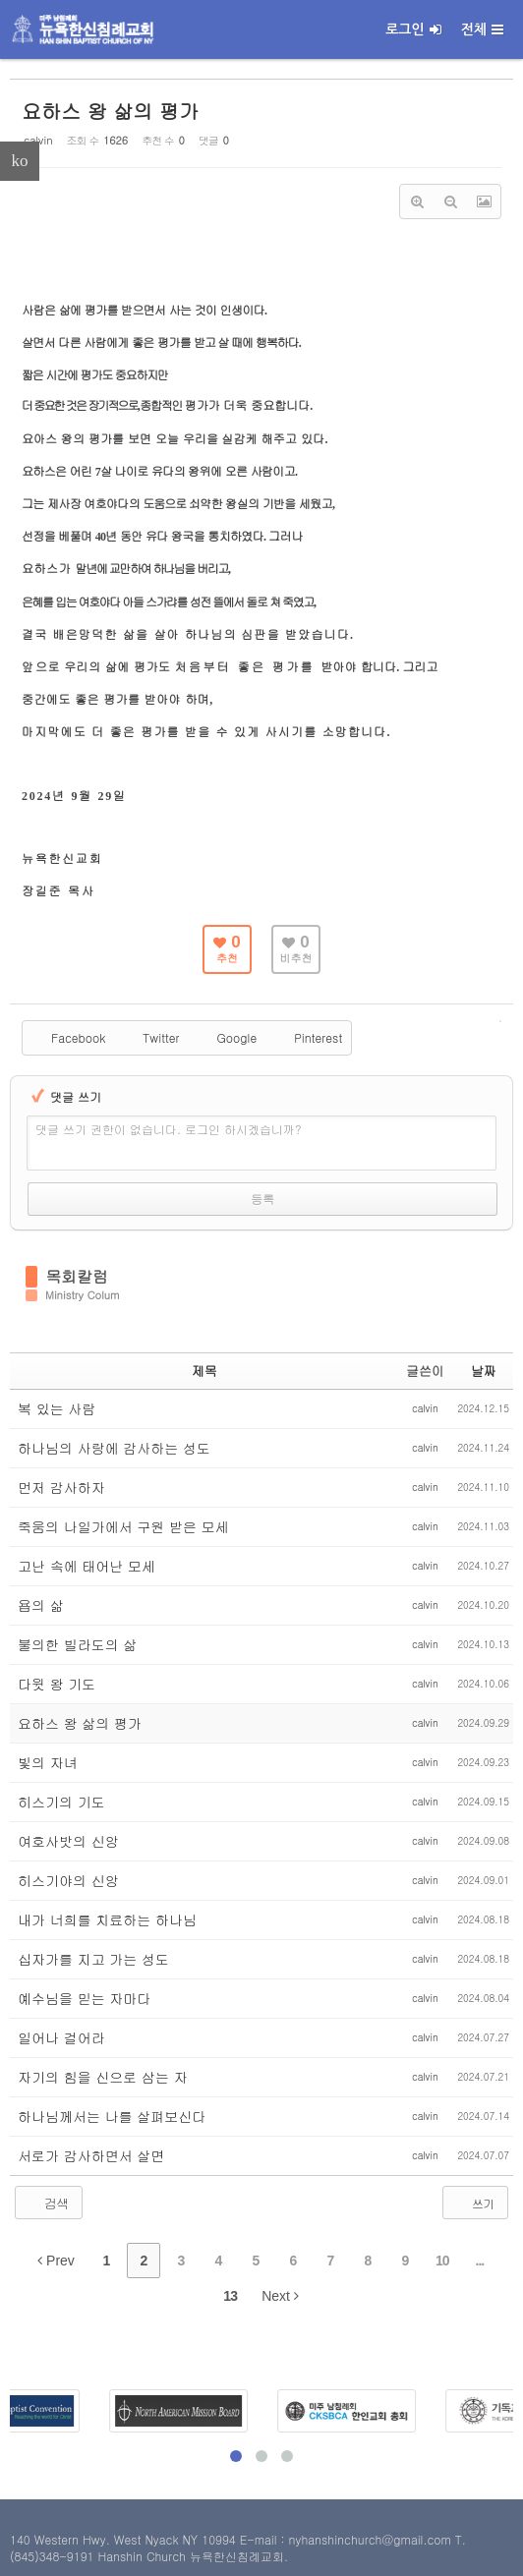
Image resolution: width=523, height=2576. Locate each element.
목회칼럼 (76, 1277)
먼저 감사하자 (61, 1487)
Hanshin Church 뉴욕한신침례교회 (190, 2555)
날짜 (483, 1370)
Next (280, 2296)
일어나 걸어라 (61, 2037)
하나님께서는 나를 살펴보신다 (111, 2116)
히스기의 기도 (61, 1801)
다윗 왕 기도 (56, 1683)
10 (442, 2260)
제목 (204, 1370)
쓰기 (473, 2202)
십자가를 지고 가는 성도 (93, 1959)
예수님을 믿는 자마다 (84, 1998)
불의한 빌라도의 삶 (77, 1644)
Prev (56, 2260)
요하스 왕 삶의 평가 (110, 110)
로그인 (412, 29)
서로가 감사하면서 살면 (91, 2155)
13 (230, 2296)
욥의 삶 (41, 1605)
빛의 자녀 (48, 1762)
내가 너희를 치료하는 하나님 (107, 1919)
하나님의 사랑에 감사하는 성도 (114, 1448)
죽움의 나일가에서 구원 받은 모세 (123, 1526)
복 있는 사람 (56, 1408)
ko (20, 160)
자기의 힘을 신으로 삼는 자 (103, 2077)
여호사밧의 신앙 (68, 1841)
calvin (38, 140)
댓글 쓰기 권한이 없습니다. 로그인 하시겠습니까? (168, 1128)
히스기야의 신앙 (68, 1880)
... (480, 2260)
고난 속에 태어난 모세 (86, 1565)
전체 (482, 29)
